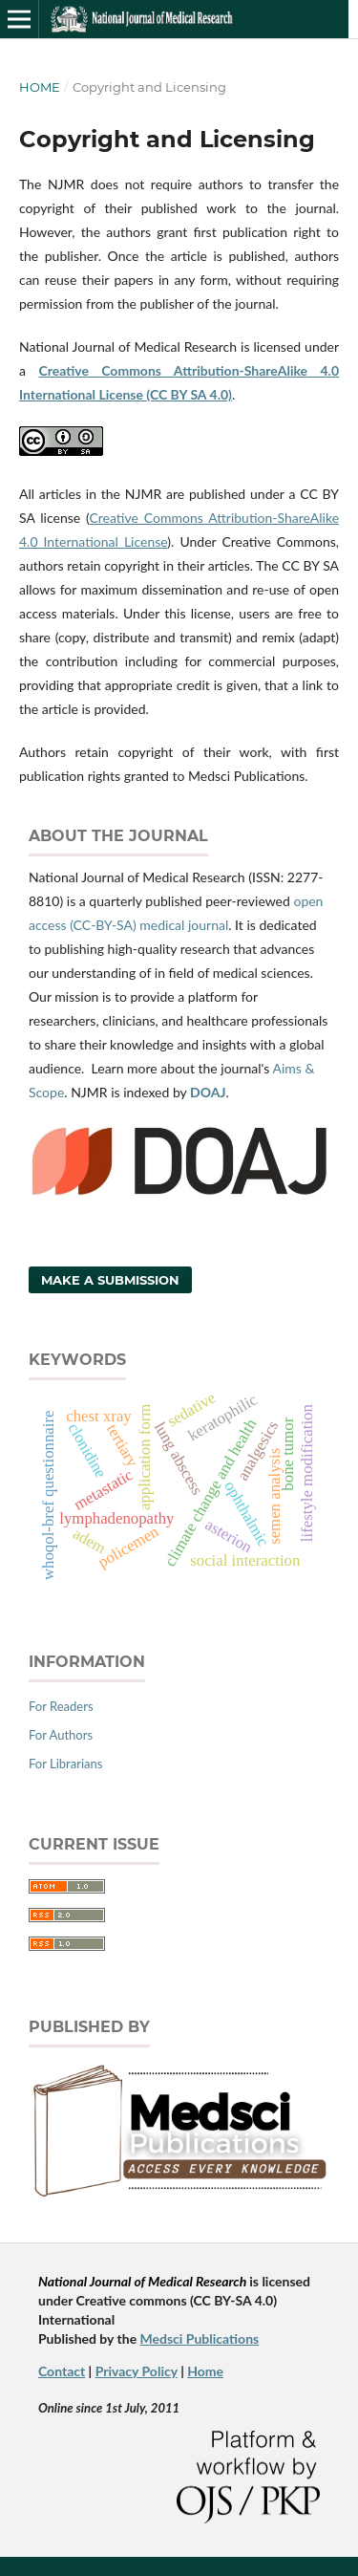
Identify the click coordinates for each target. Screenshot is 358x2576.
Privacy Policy (136, 2371)
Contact (61, 2371)
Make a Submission (110, 1280)
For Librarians (65, 1763)
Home (39, 87)
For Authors (61, 1735)
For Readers (61, 1706)
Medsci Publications (200, 2338)
